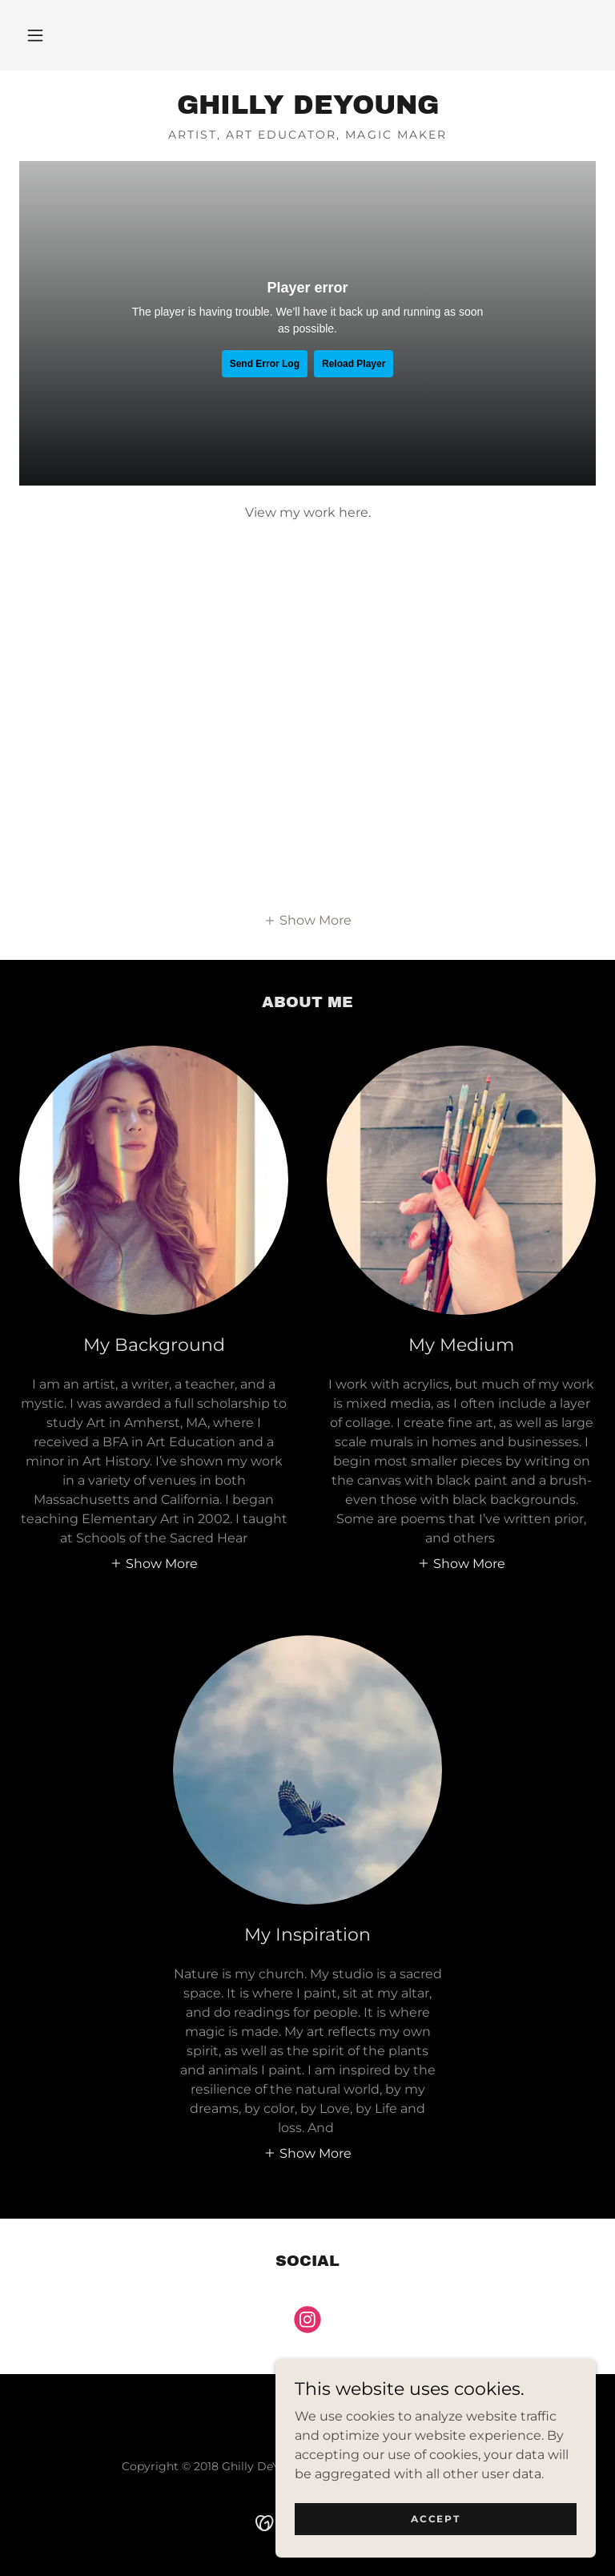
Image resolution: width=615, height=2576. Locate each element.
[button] (35, 35)
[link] (307, 109)
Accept (435, 2519)
